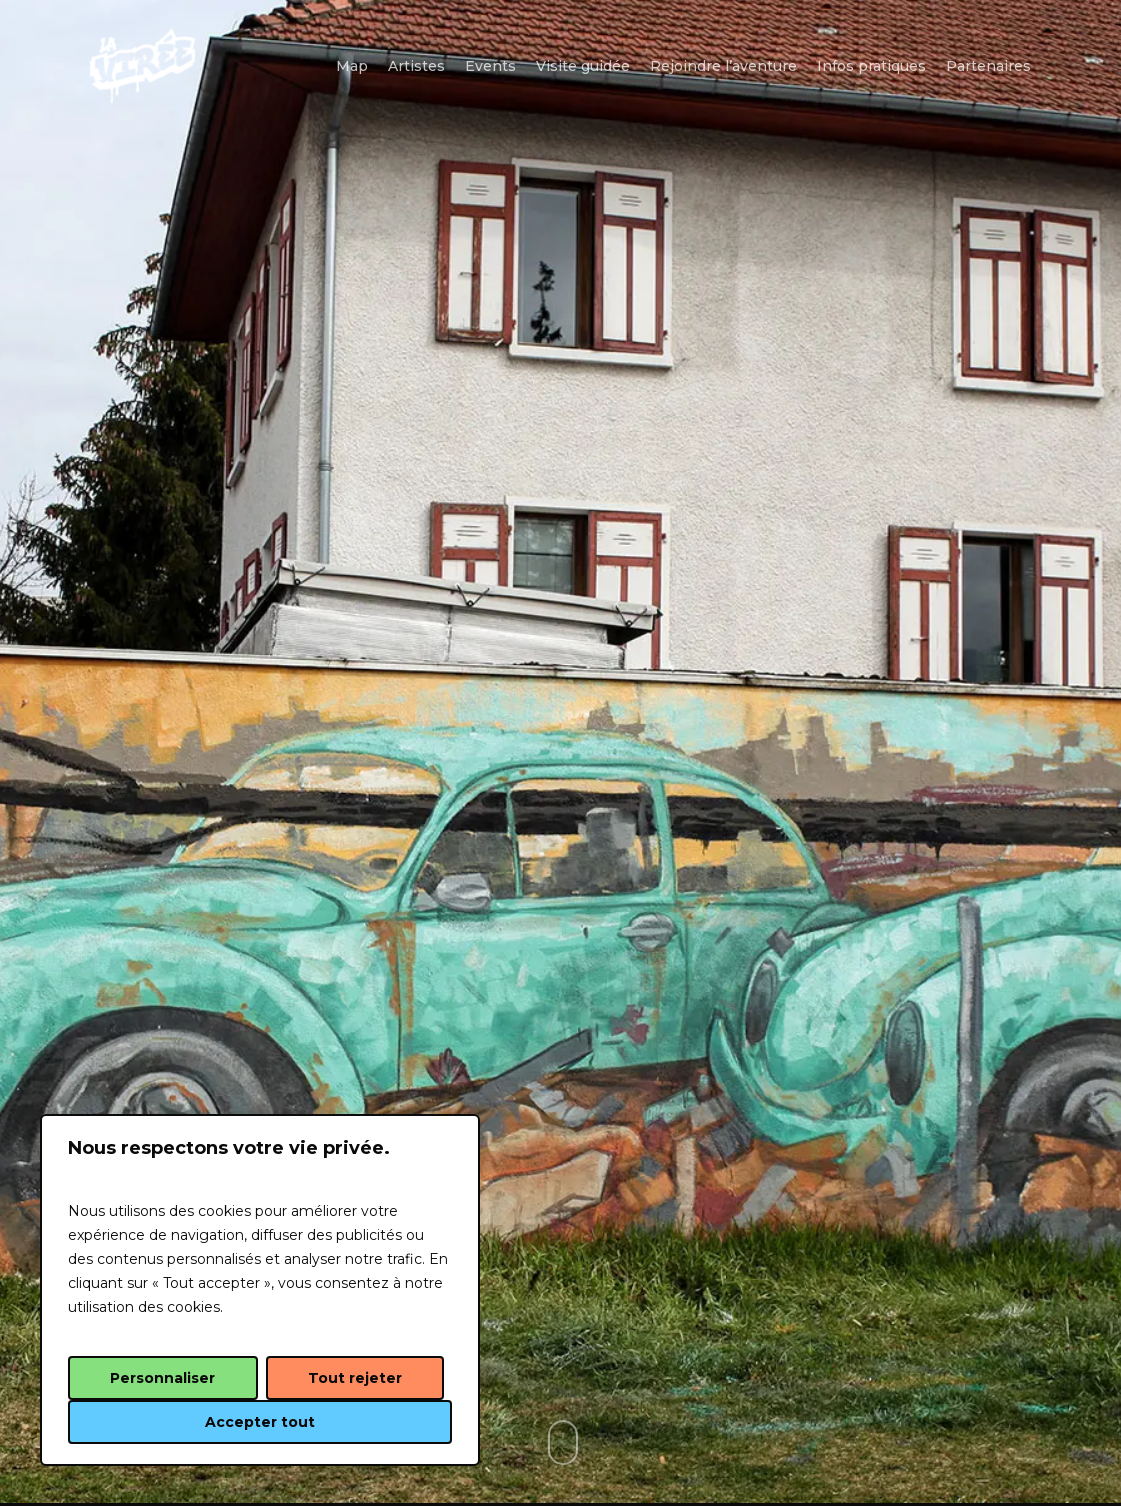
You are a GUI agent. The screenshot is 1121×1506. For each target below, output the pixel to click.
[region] (260, 1290)
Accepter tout (260, 1422)
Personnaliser (162, 1378)
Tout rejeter (355, 1378)
